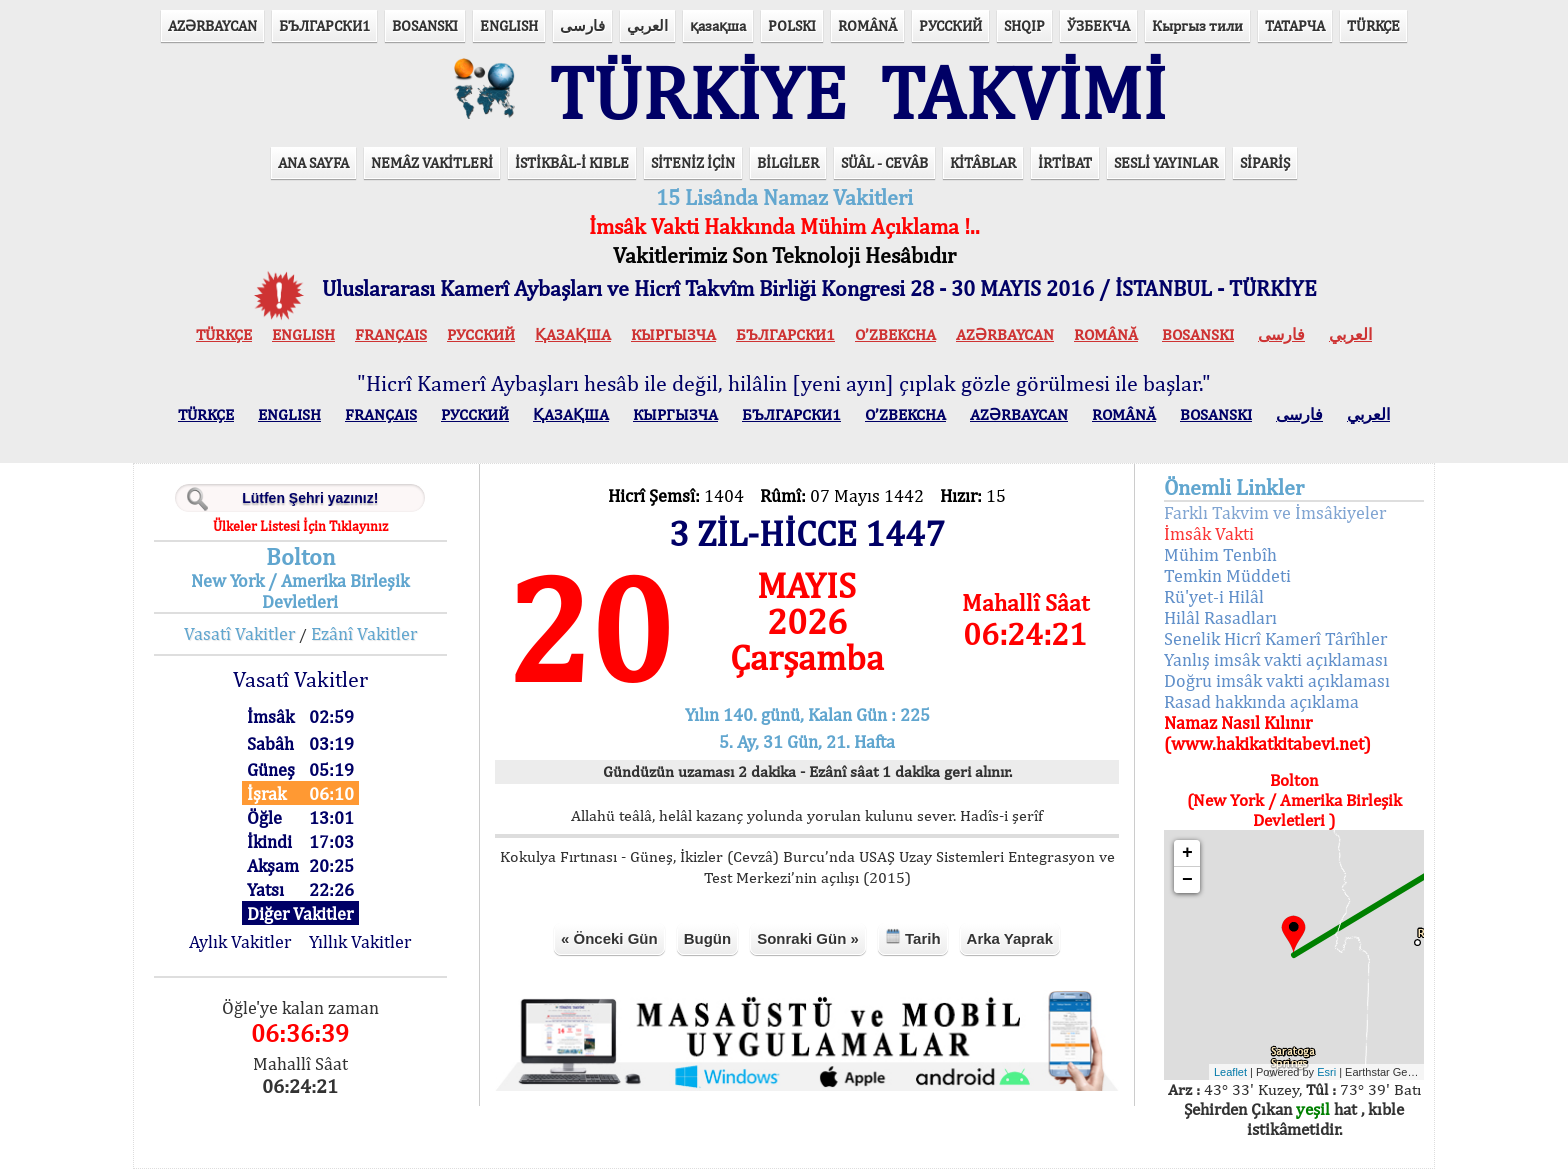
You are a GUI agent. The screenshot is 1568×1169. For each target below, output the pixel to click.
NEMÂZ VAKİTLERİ (432, 162)
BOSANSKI (425, 25)
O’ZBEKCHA (895, 334)
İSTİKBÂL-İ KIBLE (572, 162)
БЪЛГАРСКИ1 (324, 25)
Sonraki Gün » (808, 938)
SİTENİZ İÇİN (693, 162)
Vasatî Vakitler (239, 633)
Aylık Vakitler (240, 941)
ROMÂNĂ (867, 25)
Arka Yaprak (1010, 938)
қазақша (718, 25)
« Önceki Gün (609, 938)
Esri (1326, 1072)
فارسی (582, 25)
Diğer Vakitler (300, 913)
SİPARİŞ (1265, 162)
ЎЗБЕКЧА (1098, 25)
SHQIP (1024, 25)
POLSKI (792, 25)
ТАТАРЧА (1295, 25)
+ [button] (1187, 853)
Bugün (707, 938)
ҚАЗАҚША (573, 334)
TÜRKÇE (1373, 25)
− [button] (1187, 880)
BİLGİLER (788, 162)
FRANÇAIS (391, 334)
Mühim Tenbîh (1220, 554)
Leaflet (1230, 1072)
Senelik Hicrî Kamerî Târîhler (1275, 638)
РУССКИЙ (950, 25)
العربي (647, 25)
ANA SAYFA (313, 162)
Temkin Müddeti (1227, 575)
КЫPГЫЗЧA (673, 334)
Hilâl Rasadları (1220, 617)
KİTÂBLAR (983, 162)
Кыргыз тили (1197, 25)
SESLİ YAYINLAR (1166, 162)
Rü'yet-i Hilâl (1214, 596)
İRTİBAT (1065, 162)
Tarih (913, 937)
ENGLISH (509, 25)
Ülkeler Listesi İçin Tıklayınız (300, 526)
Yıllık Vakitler (360, 941)
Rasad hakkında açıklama (1261, 701)
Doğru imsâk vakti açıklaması (1277, 680)
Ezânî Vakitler (364, 633)
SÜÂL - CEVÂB (884, 162)
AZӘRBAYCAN (212, 25)
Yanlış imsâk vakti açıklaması (1276, 659)
